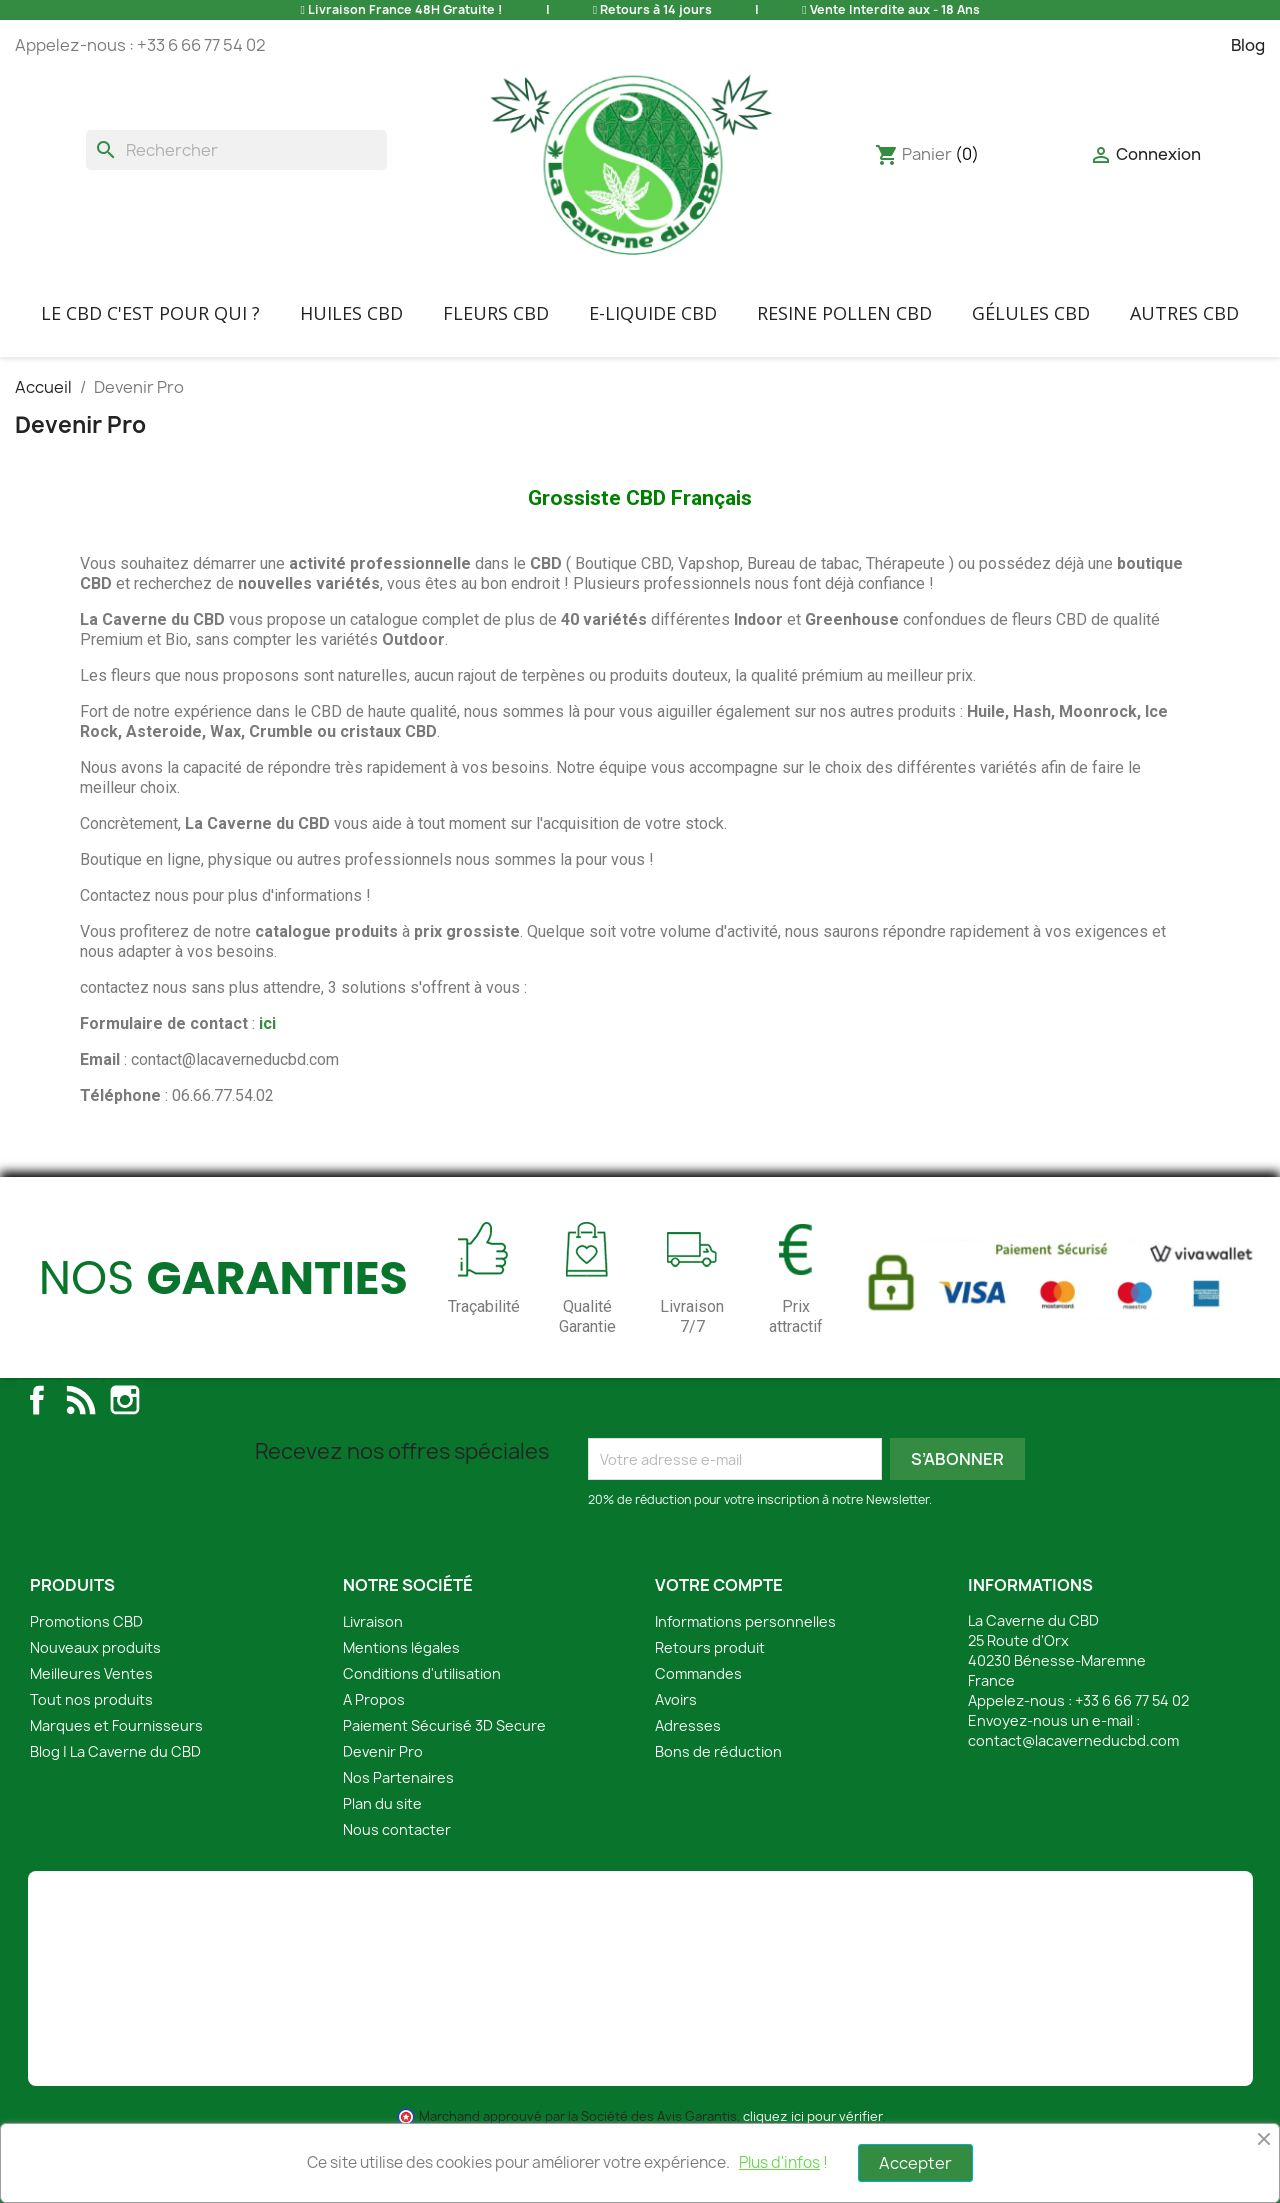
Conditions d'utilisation (422, 1673)
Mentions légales (401, 1647)
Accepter (915, 2163)
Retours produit (710, 1647)
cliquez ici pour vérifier (812, 2116)
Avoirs (676, 1699)
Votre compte (719, 1585)
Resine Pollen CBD (844, 313)
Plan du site (382, 1803)
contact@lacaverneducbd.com (1073, 1740)
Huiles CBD (351, 313)
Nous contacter (397, 1829)
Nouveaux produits (95, 1647)
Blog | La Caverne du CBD (115, 1751)
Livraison (373, 1621)
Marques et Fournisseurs (116, 1725)
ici (267, 1023)
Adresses (688, 1725)
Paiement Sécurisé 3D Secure (444, 1725)
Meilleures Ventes (91, 1673)
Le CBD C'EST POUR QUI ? (150, 313)
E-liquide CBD (653, 313)
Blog (1248, 45)
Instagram (125, 1400)
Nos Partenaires (398, 1777)
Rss (81, 1400)
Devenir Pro (383, 1751)
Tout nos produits (91, 1699)
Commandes (698, 1673)
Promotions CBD (86, 1621)
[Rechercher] (237, 150)
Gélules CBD (1031, 313)
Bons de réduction (718, 1751)
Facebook (37, 1400)
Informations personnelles (745, 1621)
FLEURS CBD (496, 313)
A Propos (374, 1699)
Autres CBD (1184, 313)
